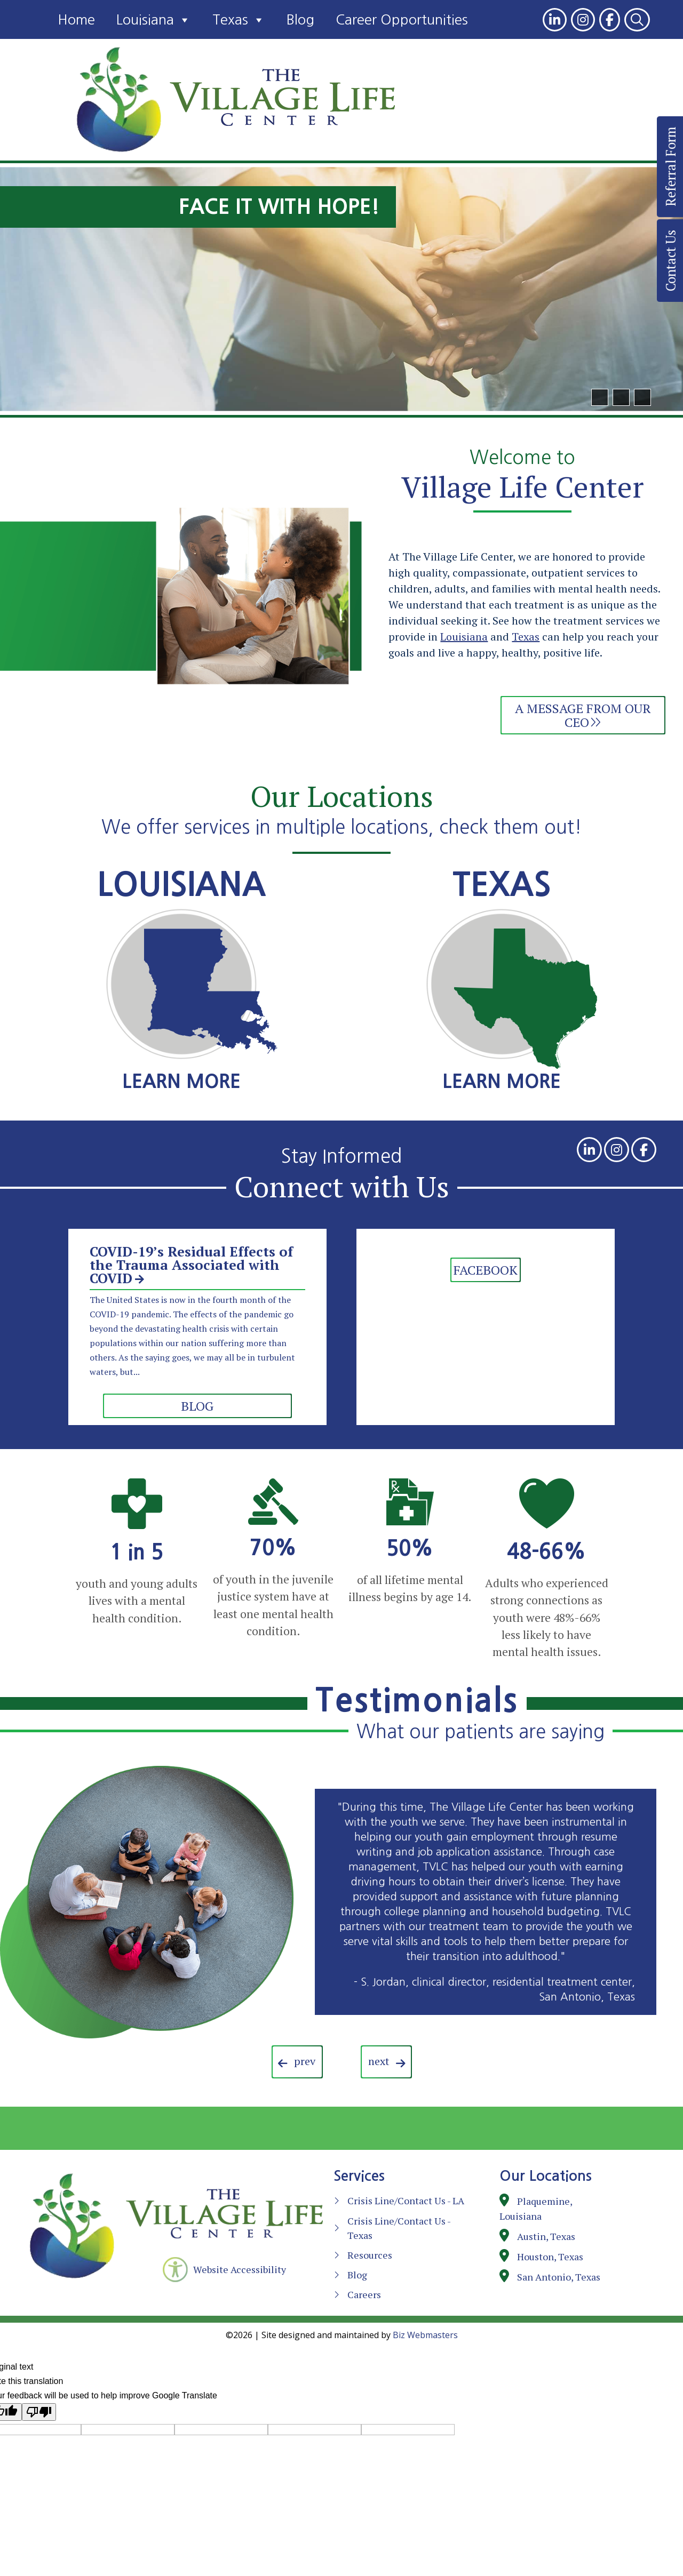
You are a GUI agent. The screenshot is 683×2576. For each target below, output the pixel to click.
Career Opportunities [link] (402, 20)
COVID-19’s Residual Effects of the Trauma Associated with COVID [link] (191, 1265)
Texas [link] (238, 20)
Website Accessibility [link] (239, 2269)
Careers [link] (364, 2294)
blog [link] (197, 1405)
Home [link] (76, 20)
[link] (555, 20)
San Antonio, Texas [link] (558, 2276)
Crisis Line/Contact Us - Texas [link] (398, 2228)
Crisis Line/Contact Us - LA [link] (405, 2200)
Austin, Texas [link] (546, 2236)
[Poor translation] (39, 2412)
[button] (599, 397)
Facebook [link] (486, 1269)
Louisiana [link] (153, 20)
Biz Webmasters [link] (425, 2335)
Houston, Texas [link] (550, 2256)
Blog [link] (300, 20)
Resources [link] (369, 2255)
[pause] (642, 397)
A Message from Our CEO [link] (583, 715)
